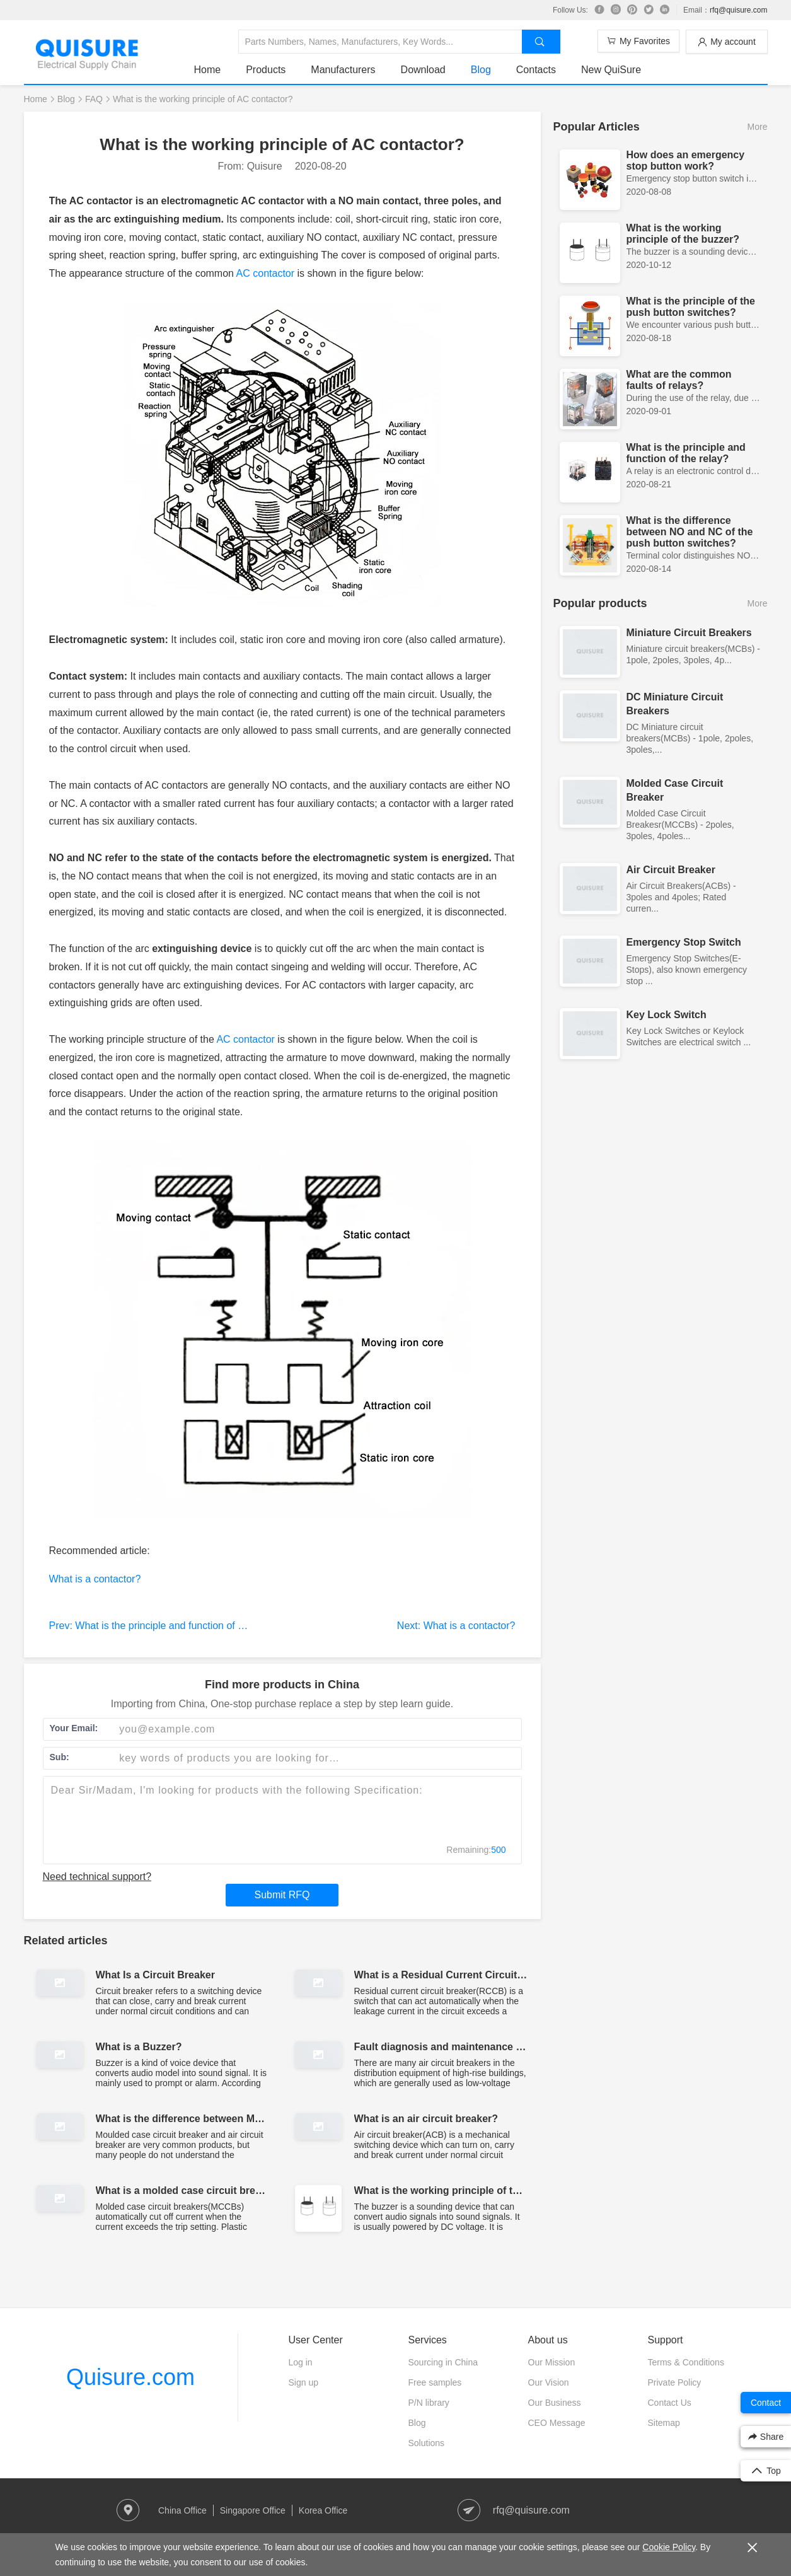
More (758, 127)
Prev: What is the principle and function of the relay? (165, 1625)
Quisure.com (130, 2377)
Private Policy (675, 2382)
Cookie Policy (668, 2547)
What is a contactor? (95, 1579)
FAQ (94, 99)
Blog (481, 69)
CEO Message (557, 2423)
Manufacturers (343, 69)
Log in (301, 2362)
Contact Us (669, 2403)
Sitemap (664, 2423)
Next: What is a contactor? (456, 1625)
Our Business (554, 2403)
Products (266, 69)
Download (423, 69)
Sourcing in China (443, 2362)
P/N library (428, 2403)
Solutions (426, 2443)
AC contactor (265, 273)
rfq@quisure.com (739, 10)
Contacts (536, 69)
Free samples (435, 2382)
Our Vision (548, 2382)
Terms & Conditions (686, 2362)
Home (207, 69)
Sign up (303, 2382)
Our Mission (551, 2362)
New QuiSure (611, 69)
